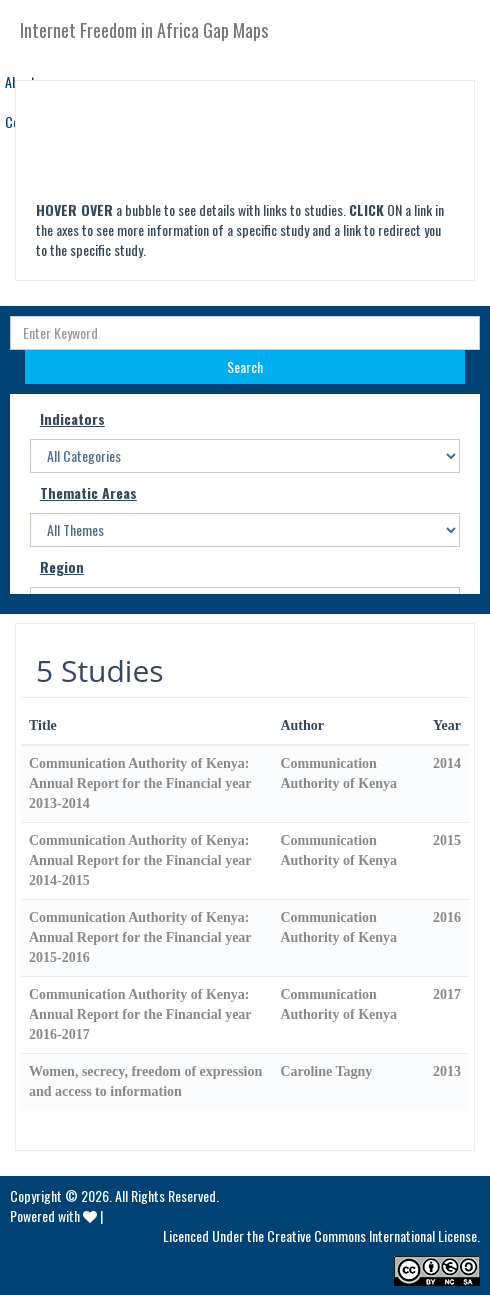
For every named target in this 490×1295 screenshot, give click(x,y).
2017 (447, 994)
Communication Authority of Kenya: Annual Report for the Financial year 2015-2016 (140, 937)
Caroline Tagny (326, 1071)
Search (245, 366)
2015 (447, 840)
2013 (447, 1071)
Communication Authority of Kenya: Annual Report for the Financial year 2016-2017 (140, 1014)
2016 (447, 917)
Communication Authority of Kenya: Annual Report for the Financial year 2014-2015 (140, 860)
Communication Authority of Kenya (338, 773)
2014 (447, 763)
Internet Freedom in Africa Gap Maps (144, 30)
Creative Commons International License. (373, 1235)
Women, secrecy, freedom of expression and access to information (145, 1081)
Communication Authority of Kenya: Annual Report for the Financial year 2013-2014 (140, 783)
